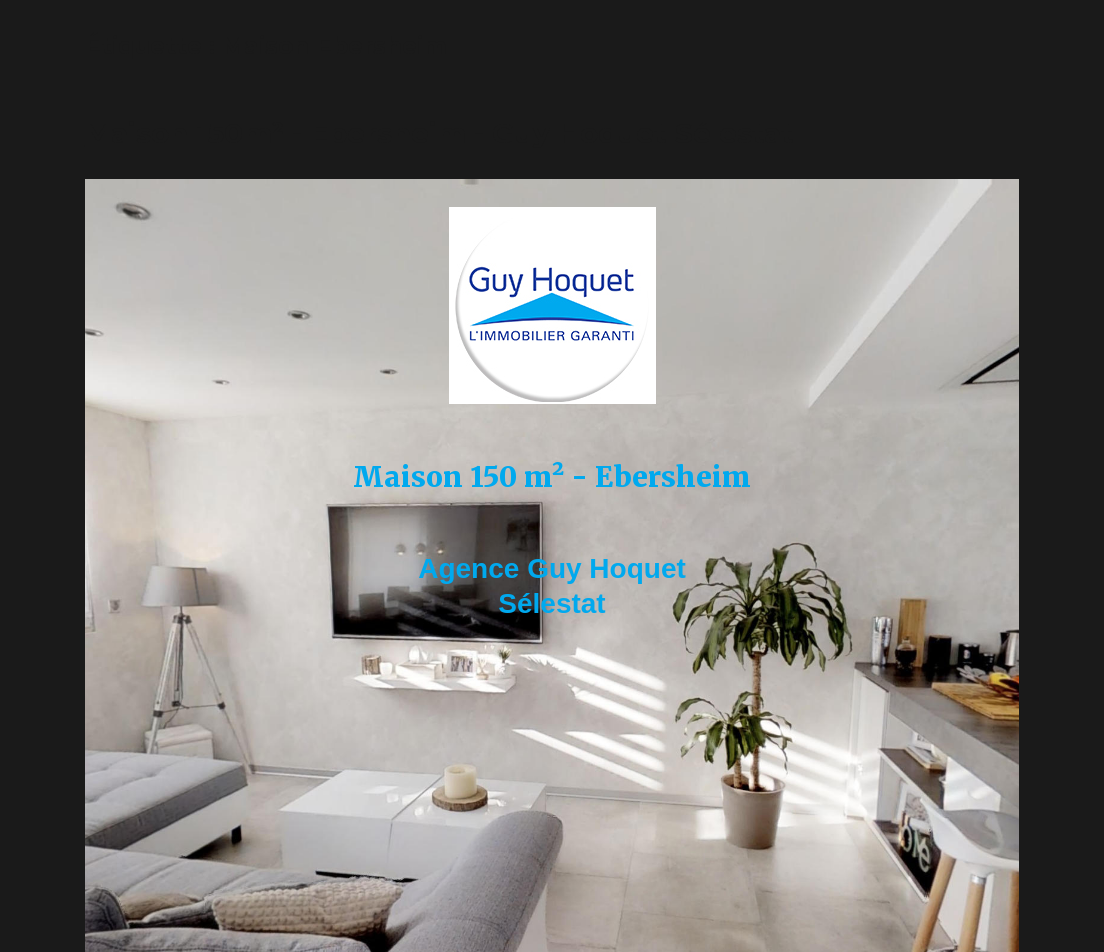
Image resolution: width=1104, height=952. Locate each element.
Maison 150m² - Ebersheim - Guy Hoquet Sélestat (439, 133)
